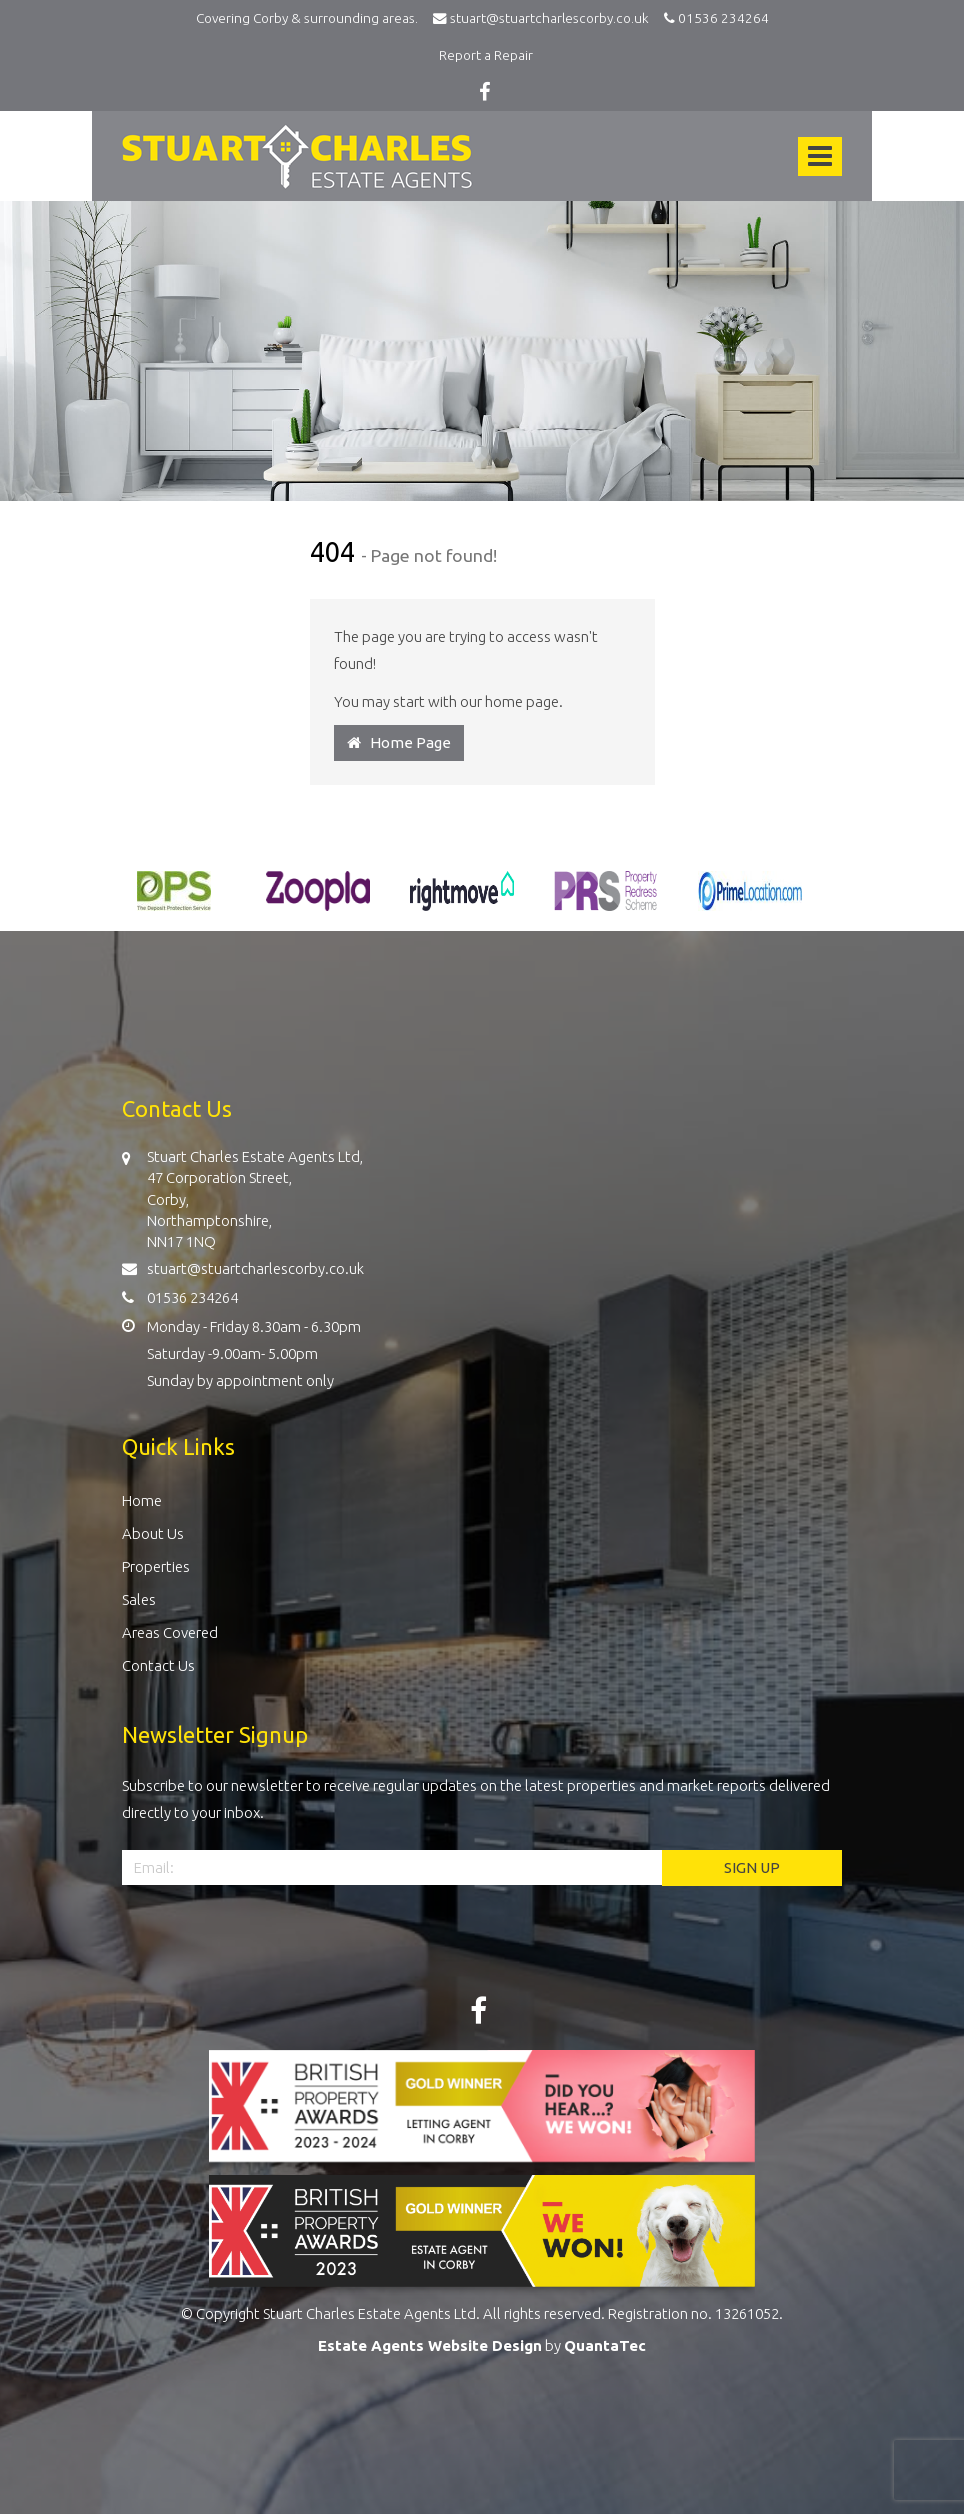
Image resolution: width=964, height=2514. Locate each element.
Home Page (399, 742)
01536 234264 (713, 18)
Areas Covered (170, 1632)
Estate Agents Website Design (430, 2345)
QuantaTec (605, 2345)
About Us (153, 1533)
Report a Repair (486, 55)
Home (142, 1500)
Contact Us (158, 1665)
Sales (139, 1599)
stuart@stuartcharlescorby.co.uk (545, 18)
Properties (156, 1566)
